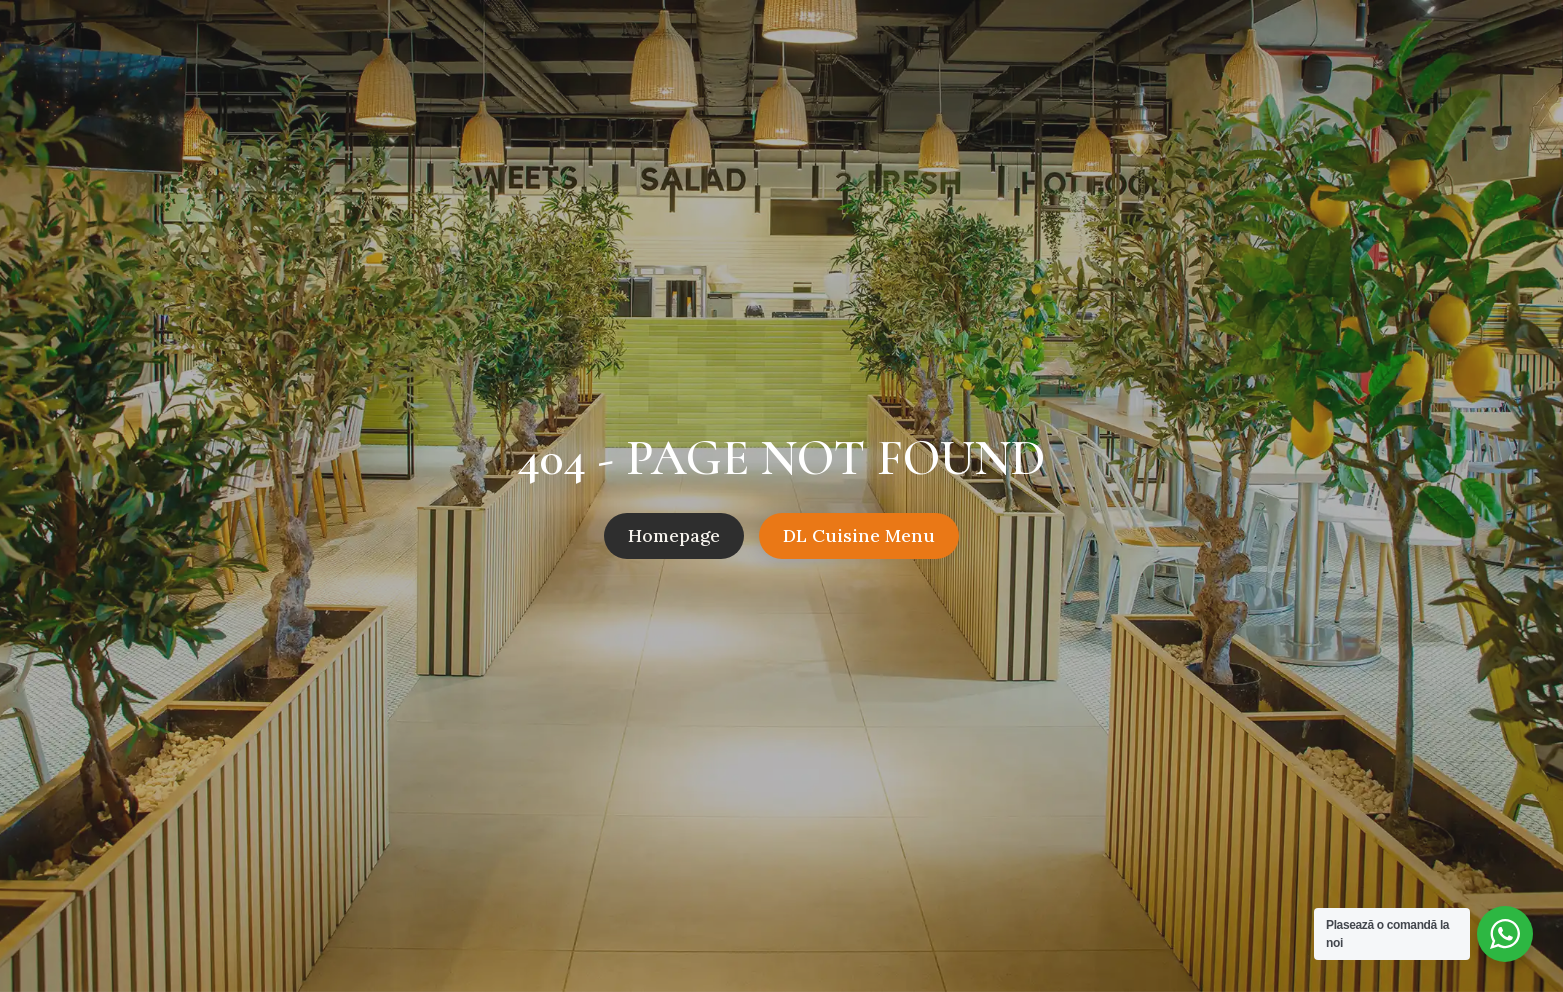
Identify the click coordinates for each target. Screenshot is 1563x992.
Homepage (674, 535)
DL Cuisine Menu (859, 535)
